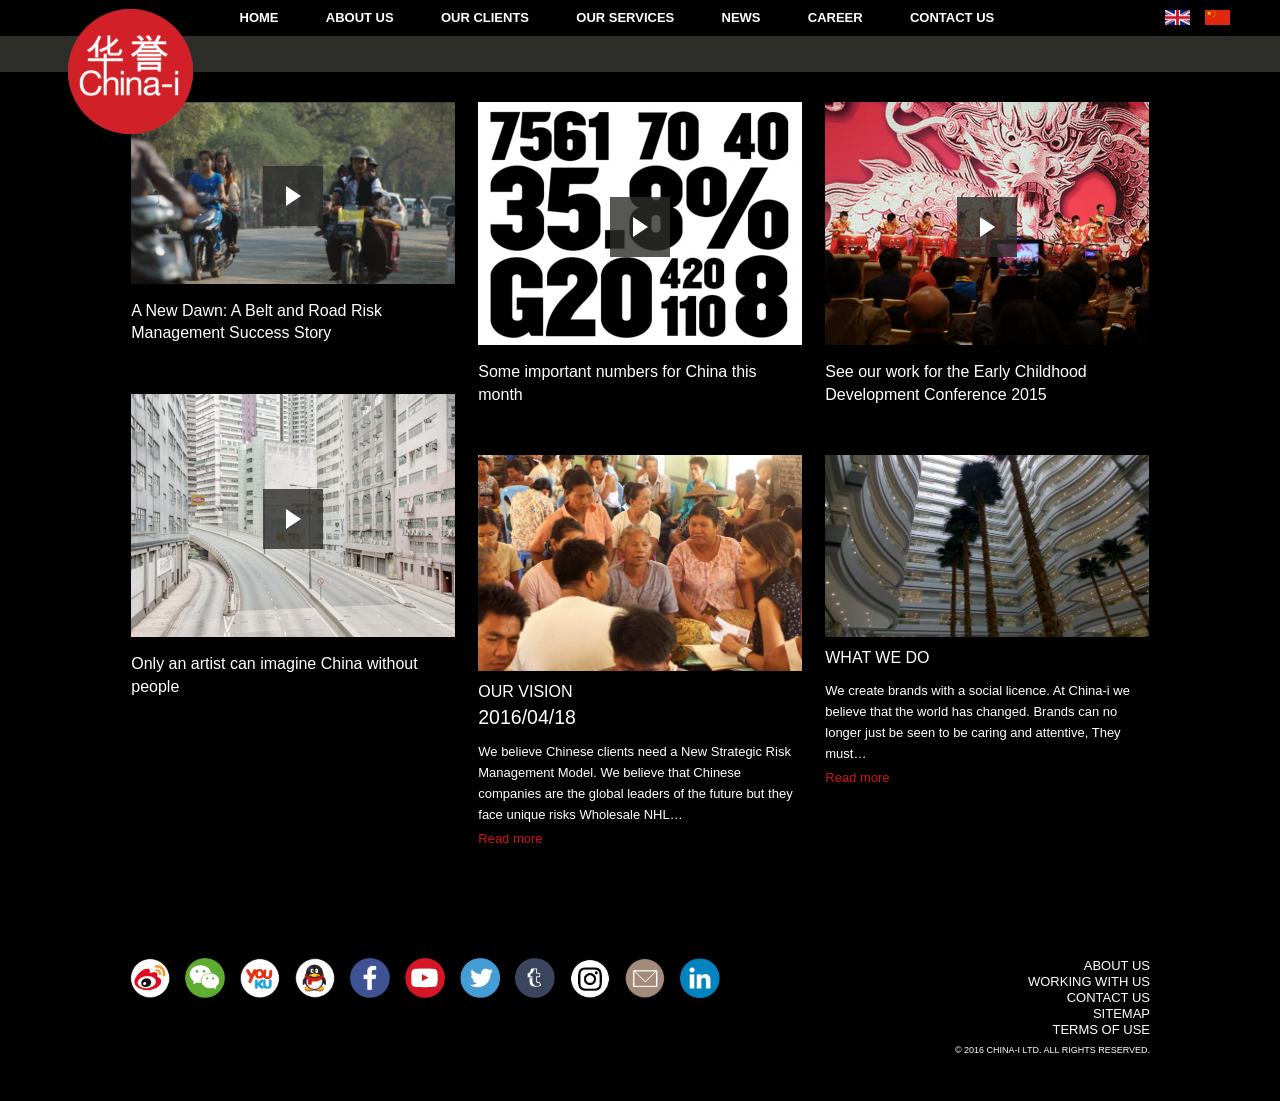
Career (835, 17)
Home (259, 17)
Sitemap (1121, 1013)
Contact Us (952, 17)
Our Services (625, 17)
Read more (510, 838)
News (741, 17)
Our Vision (525, 691)
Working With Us (1089, 981)
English (1177, 17)
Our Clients (485, 17)
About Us (360, 17)
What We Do (877, 657)
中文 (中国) (1217, 17)
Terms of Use (1101, 1029)
